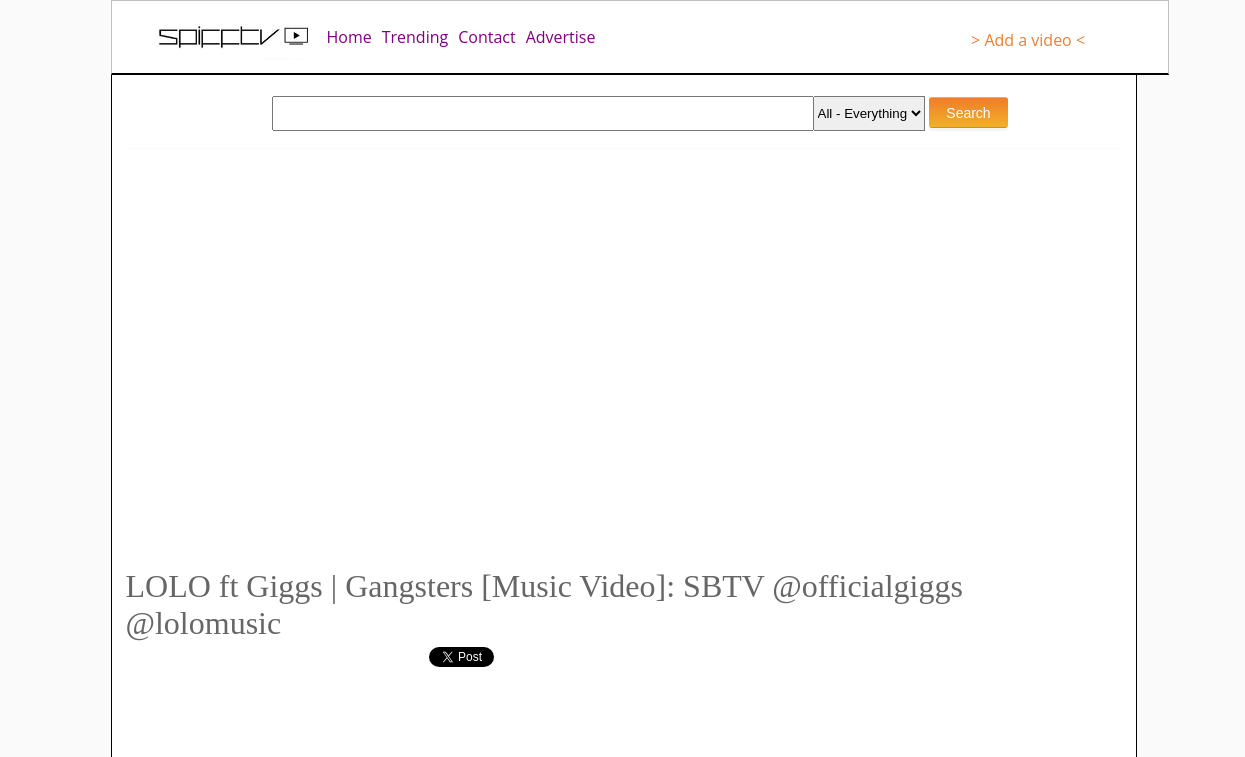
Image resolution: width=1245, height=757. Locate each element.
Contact (486, 37)
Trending (415, 37)
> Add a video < (1028, 40)
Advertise (561, 37)
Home (349, 37)
